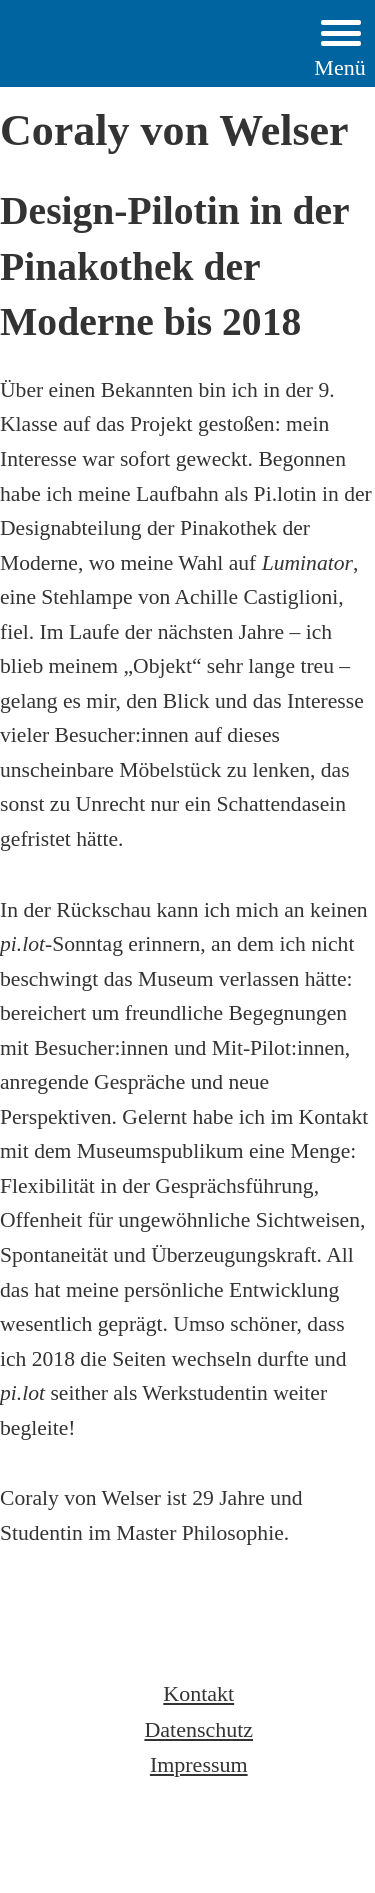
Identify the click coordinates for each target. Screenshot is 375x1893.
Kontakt (198, 1693)
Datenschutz (198, 1729)
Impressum (199, 1764)
